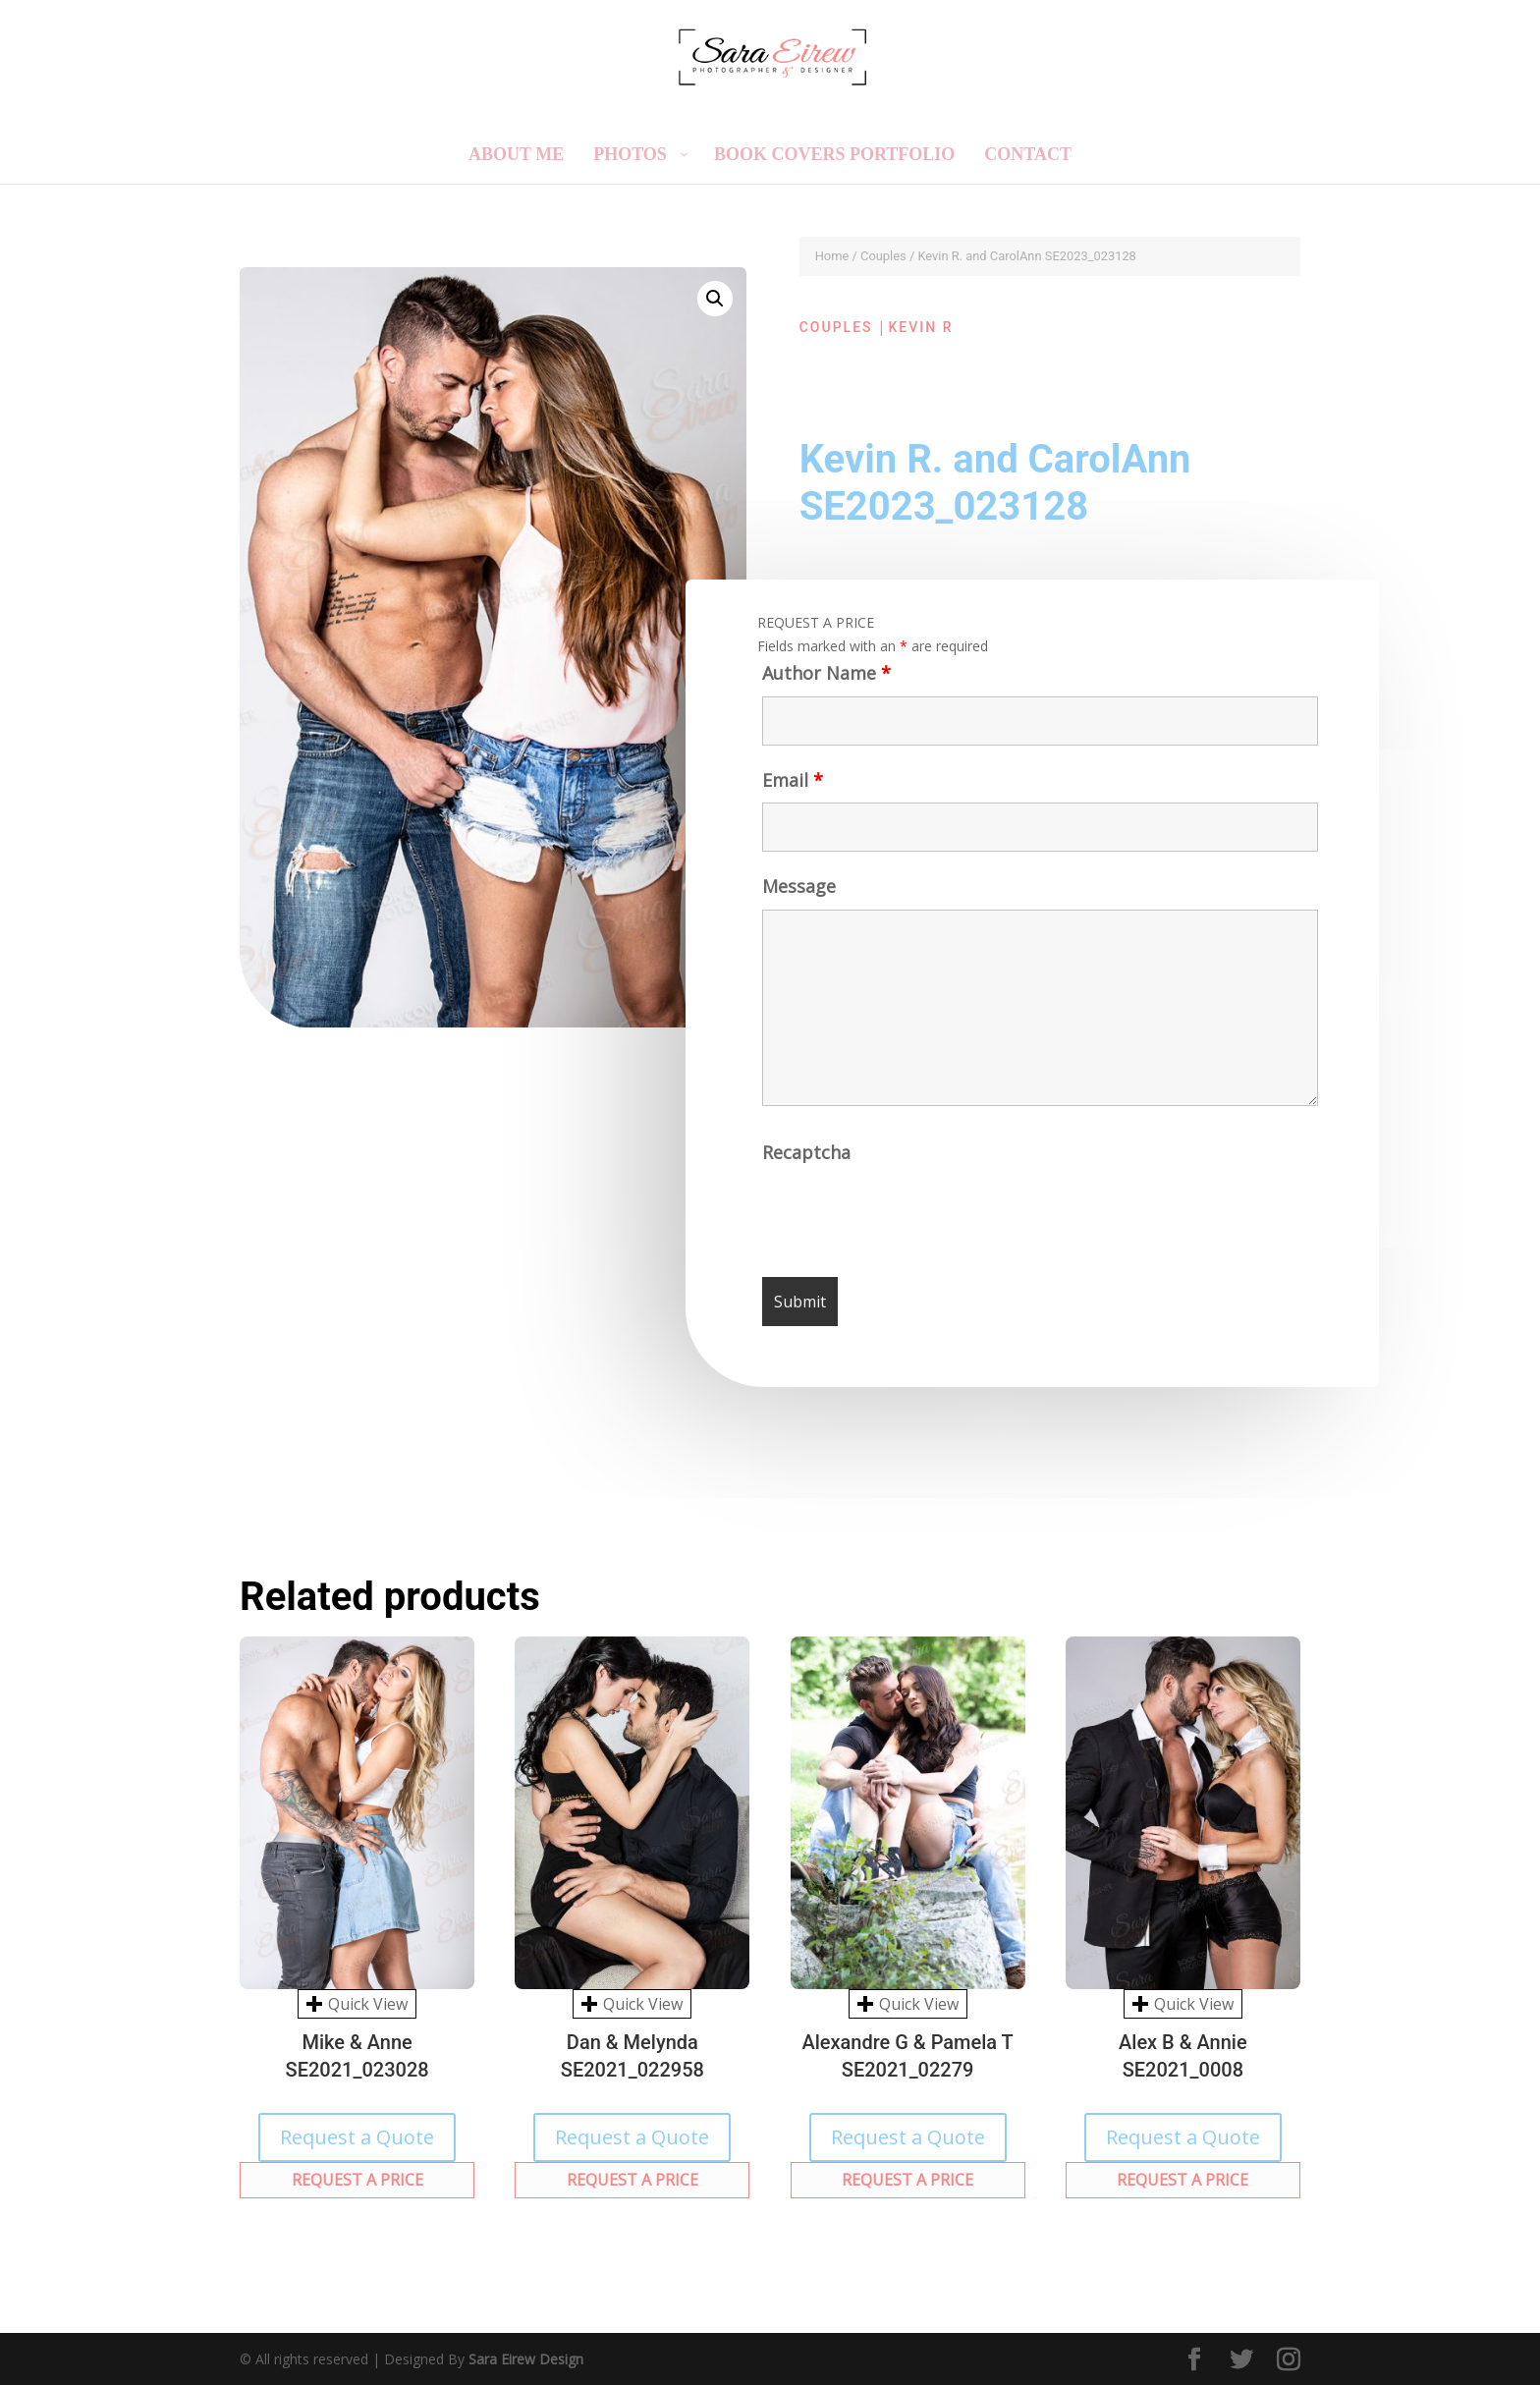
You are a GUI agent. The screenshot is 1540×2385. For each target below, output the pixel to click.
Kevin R (921, 327)
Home (832, 256)
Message (799, 886)
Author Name (826, 673)
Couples (883, 256)
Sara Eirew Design (525, 2359)
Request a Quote (357, 2137)
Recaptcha (806, 1152)
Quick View (357, 2004)
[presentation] (911, 1214)
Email (792, 780)
